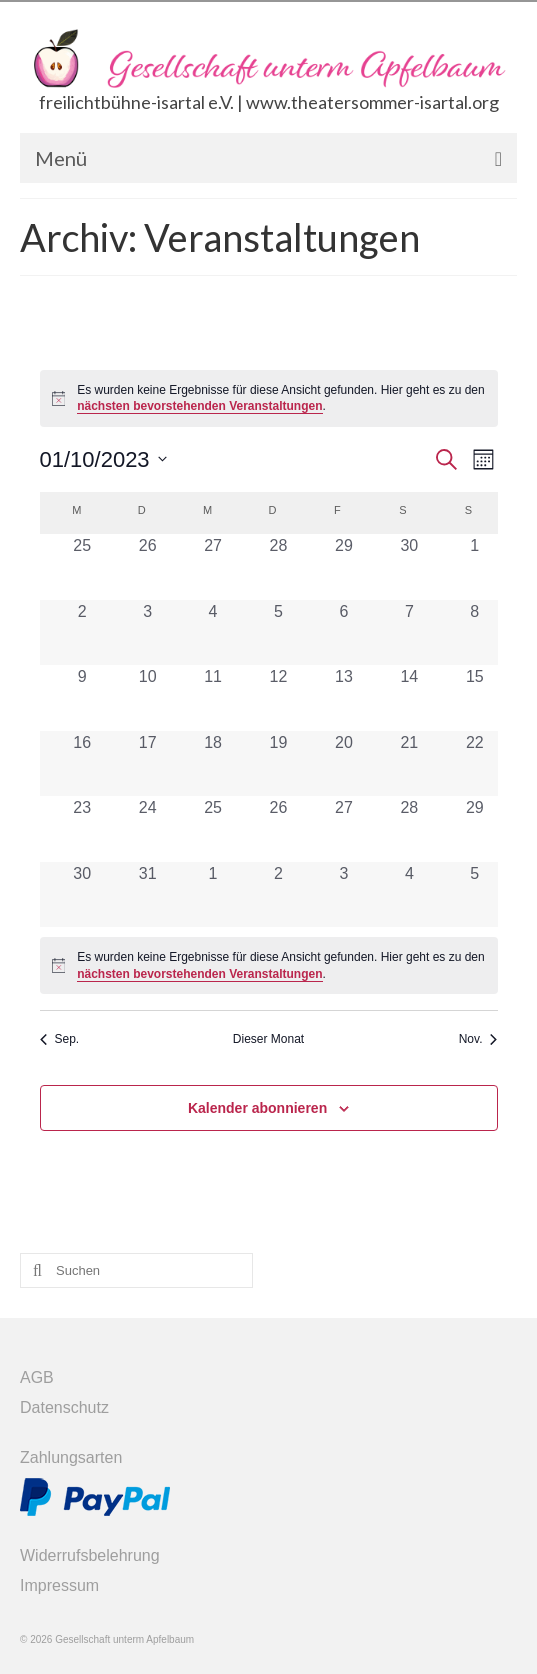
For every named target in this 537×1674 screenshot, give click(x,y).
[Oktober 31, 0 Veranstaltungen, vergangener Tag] (147, 894)
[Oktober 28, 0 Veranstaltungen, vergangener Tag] (409, 828)
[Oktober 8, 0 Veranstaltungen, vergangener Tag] (474, 632)
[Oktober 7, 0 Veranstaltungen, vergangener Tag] (409, 632)
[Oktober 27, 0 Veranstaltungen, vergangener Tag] (343, 828)
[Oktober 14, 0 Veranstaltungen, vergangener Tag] (409, 697)
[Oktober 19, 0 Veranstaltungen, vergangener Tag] (278, 763)
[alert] (269, 398)
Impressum (59, 1585)
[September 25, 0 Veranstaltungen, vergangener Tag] (82, 566)
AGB (37, 1377)
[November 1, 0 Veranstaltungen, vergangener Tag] (212, 894)
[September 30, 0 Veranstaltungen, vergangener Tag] (409, 566)
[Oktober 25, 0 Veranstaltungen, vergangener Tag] (212, 828)
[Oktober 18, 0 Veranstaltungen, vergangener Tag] (212, 763)
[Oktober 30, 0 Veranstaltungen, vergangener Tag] (82, 894)
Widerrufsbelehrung (90, 1555)
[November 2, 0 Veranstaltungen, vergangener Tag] (278, 894)
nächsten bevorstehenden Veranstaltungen (199, 406)
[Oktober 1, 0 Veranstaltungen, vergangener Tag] (474, 566)
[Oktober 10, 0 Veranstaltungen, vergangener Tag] (147, 697)
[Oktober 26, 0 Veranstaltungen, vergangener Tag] (278, 828)
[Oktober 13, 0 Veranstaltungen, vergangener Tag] (343, 697)
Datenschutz (64, 1407)
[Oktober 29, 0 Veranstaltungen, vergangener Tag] (474, 828)
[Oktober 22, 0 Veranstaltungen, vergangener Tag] (474, 763)
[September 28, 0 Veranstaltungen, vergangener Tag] (278, 566)
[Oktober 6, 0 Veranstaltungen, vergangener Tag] (343, 632)
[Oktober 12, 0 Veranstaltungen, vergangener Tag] (278, 697)
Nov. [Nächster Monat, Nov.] (478, 1039)
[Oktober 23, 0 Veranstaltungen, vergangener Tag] (82, 828)
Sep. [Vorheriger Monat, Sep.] (60, 1039)
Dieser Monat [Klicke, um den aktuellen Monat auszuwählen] (268, 1039)
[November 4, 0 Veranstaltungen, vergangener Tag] (409, 894)
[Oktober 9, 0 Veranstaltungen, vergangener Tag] (82, 697)
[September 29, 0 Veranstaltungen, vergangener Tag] (343, 566)
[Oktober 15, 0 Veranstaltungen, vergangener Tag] (474, 697)
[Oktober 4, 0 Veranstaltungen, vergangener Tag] (212, 632)
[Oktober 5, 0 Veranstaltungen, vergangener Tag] (278, 632)
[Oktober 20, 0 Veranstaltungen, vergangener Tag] (343, 763)
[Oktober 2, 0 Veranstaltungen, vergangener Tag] (82, 632)
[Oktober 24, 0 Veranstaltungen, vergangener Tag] (147, 828)
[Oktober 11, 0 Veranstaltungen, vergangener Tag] (212, 697)
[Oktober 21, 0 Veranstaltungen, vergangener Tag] (409, 763)
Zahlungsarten (71, 1457)
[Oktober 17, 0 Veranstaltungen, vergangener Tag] (147, 763)
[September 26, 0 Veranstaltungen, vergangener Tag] (147, 566)
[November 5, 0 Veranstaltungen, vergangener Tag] (474, 894)
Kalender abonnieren (257, 1108)
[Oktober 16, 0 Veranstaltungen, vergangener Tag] (82, 763)
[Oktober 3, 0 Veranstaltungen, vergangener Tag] (147, 632)
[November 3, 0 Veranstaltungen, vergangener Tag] (343, 894)
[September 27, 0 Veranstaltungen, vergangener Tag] (212, 566)
